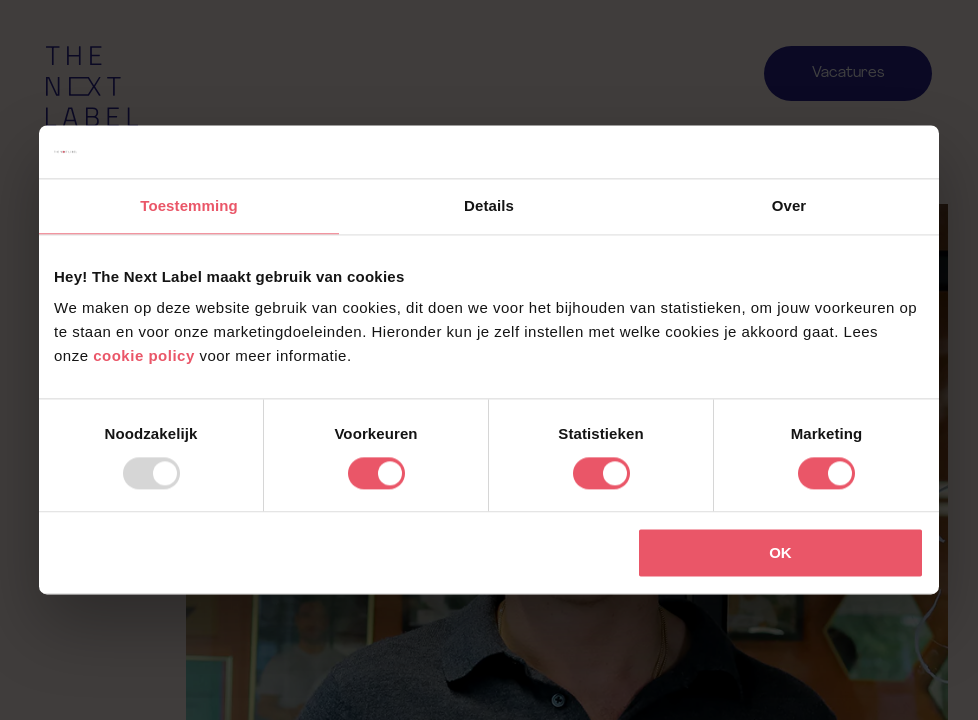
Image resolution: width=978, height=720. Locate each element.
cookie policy (144, 355)
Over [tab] (789, 205)
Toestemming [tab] (189, 205)
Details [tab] (489, 205)
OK (780, 553)
